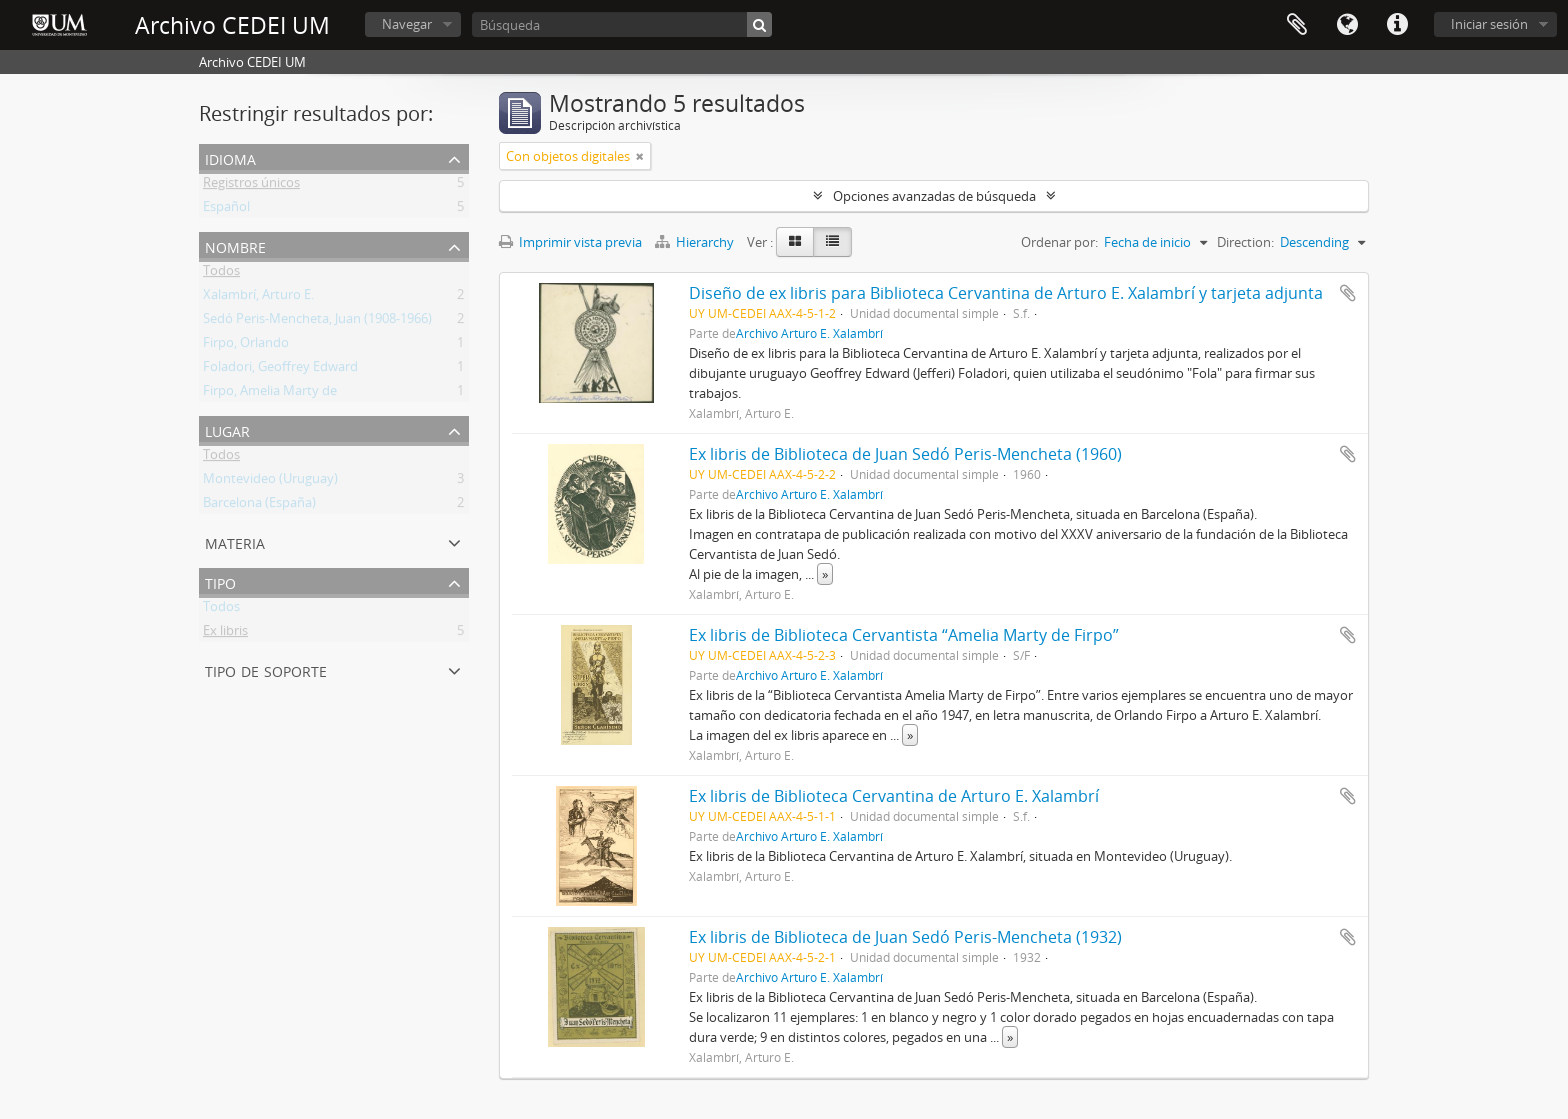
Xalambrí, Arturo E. (258, 298)
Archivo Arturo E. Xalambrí (809, 333)
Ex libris (225, 634)
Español (226, 210)
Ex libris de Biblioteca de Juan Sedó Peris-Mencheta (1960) (905, 454)
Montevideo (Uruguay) (270, 482)
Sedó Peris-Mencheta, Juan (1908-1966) (317, 322)
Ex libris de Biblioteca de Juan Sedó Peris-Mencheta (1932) (905, 937)
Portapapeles (1297, 25)
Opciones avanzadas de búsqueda (934, 196)
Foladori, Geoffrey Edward (280, 370)
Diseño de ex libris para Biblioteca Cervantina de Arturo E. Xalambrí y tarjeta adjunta (1006, 293)
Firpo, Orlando (246, 346)
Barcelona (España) (259, 506)
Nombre (235, 245)
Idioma (1347, 25)
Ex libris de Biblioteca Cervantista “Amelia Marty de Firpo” (904, 635)
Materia (235, 541)
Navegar (407, 24)
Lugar (227, 429)
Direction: (1245, 242)
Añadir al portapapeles (1348, 293)
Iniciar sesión (1489, 24)
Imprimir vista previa (570, 242)
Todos (221, 274)
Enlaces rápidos (1397, 25)
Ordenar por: (1059, 242)
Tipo (220, 581)
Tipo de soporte (266, 669)
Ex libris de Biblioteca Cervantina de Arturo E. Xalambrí (894, 796)
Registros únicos (251, 186)
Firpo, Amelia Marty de (270, 394)
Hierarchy (696, 242)
